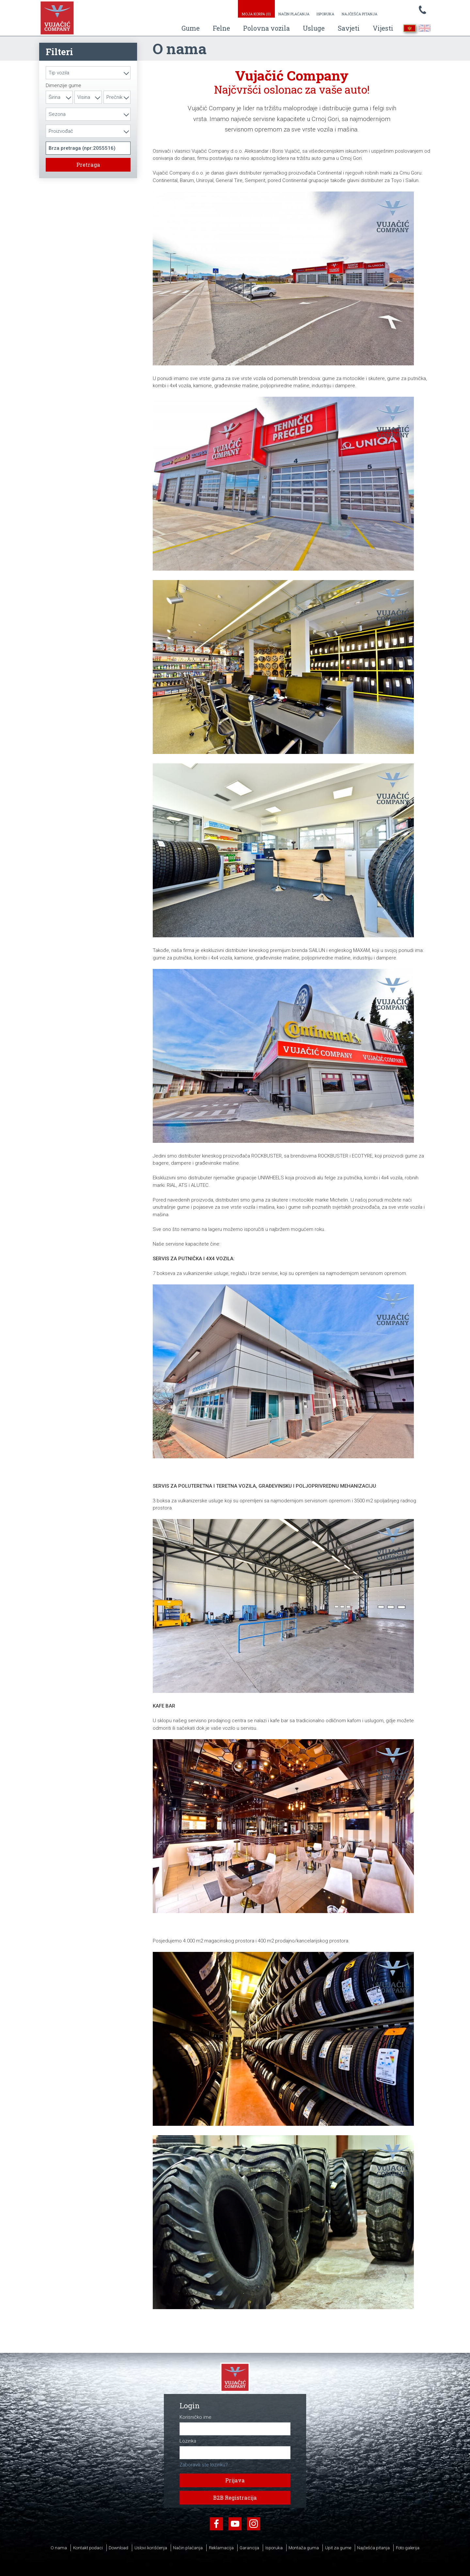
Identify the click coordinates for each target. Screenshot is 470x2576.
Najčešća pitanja (359, 13)
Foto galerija (407, 2547)
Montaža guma (304, 2547)
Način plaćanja (293, 13)
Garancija (249, 2547)
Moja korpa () (256, 13)
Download (118, 2547)
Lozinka (188, 2441)
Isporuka (325, 13)
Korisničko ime (196, 2417)
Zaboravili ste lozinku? (204, 2465)
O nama (59, 2547)
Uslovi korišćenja (150, 2547)
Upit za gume (338, 2547)
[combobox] (88, 72)
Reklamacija (221, 2547)
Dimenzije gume (63, 85)
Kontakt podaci (88, 2547)
